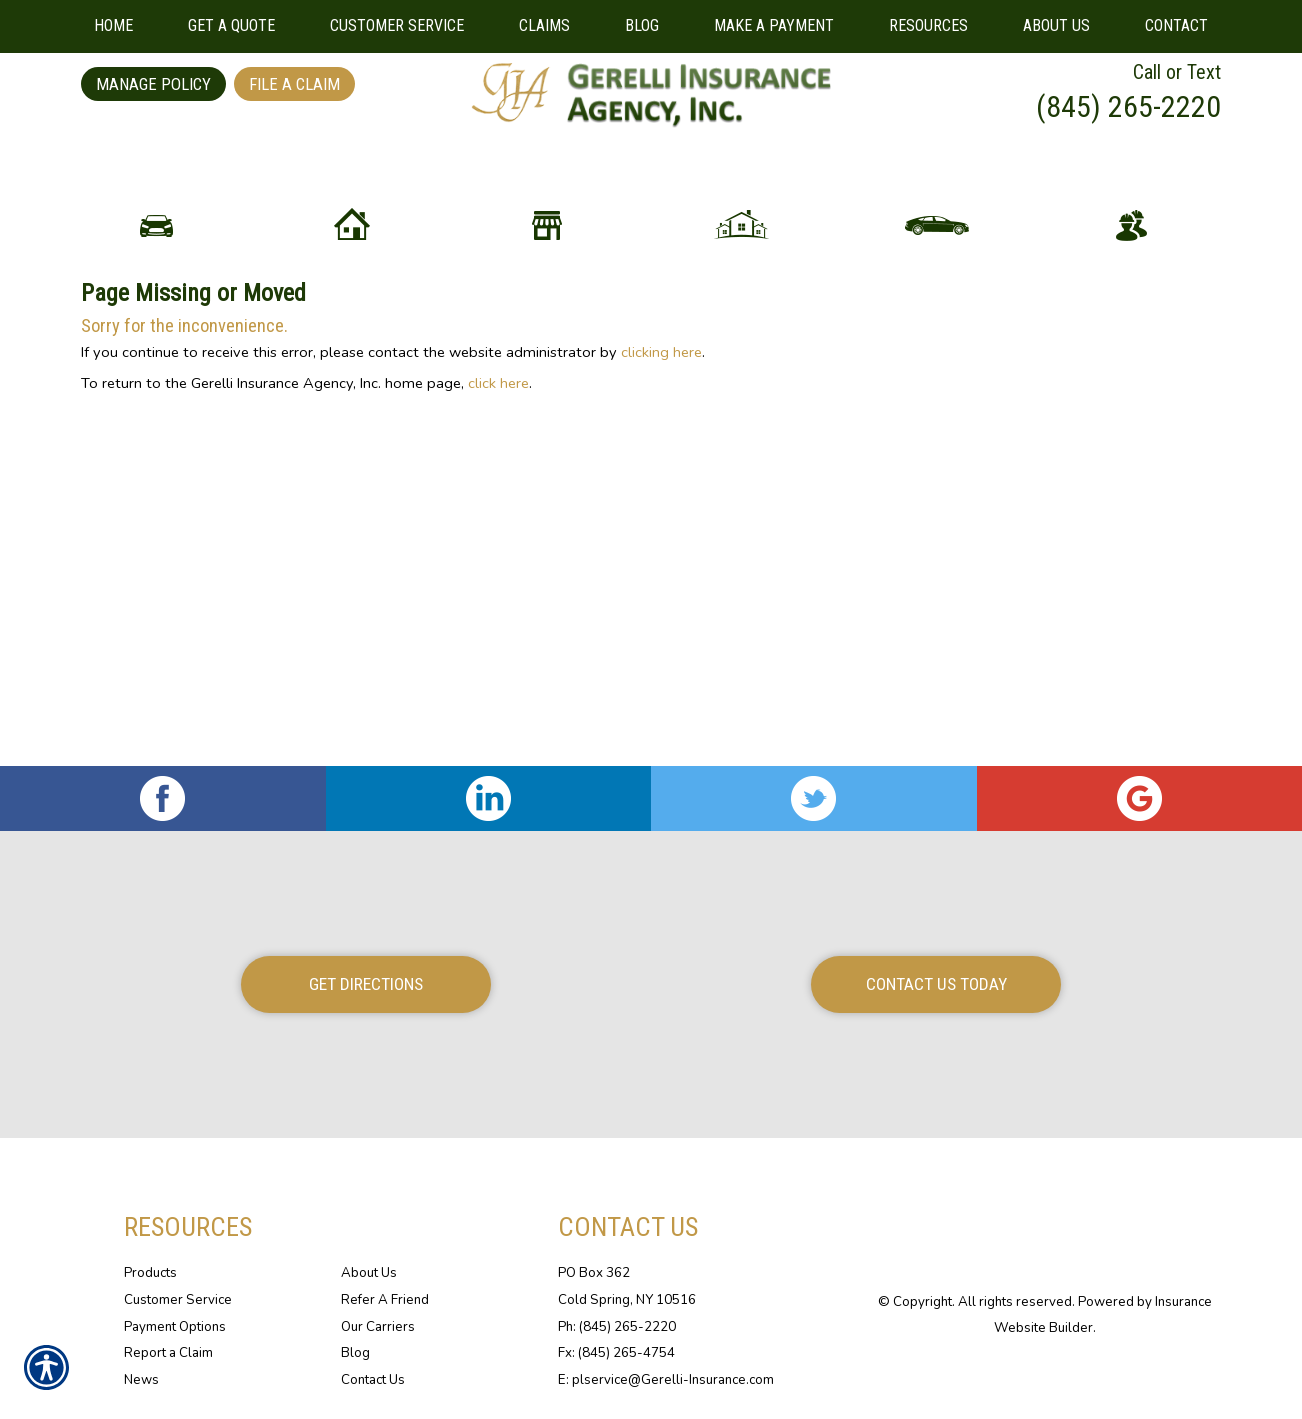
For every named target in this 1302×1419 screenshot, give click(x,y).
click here (498, 550)
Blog (355, 1354)
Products (150, 1274)
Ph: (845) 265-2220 (617, 1327)
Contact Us (373, 1381)
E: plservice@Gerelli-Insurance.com (666, 1381)
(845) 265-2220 (1128, 106)
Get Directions (366, 985)
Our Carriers (378, 1327)
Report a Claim (168, 1354)
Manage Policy (153, 84)
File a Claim (294, 84)
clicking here (661, 519)
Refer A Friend (385, 1301)
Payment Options (175, 1327)
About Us (369, 1274)
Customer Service (178, 1301)
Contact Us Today (936, 985)
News (141, 1381)
